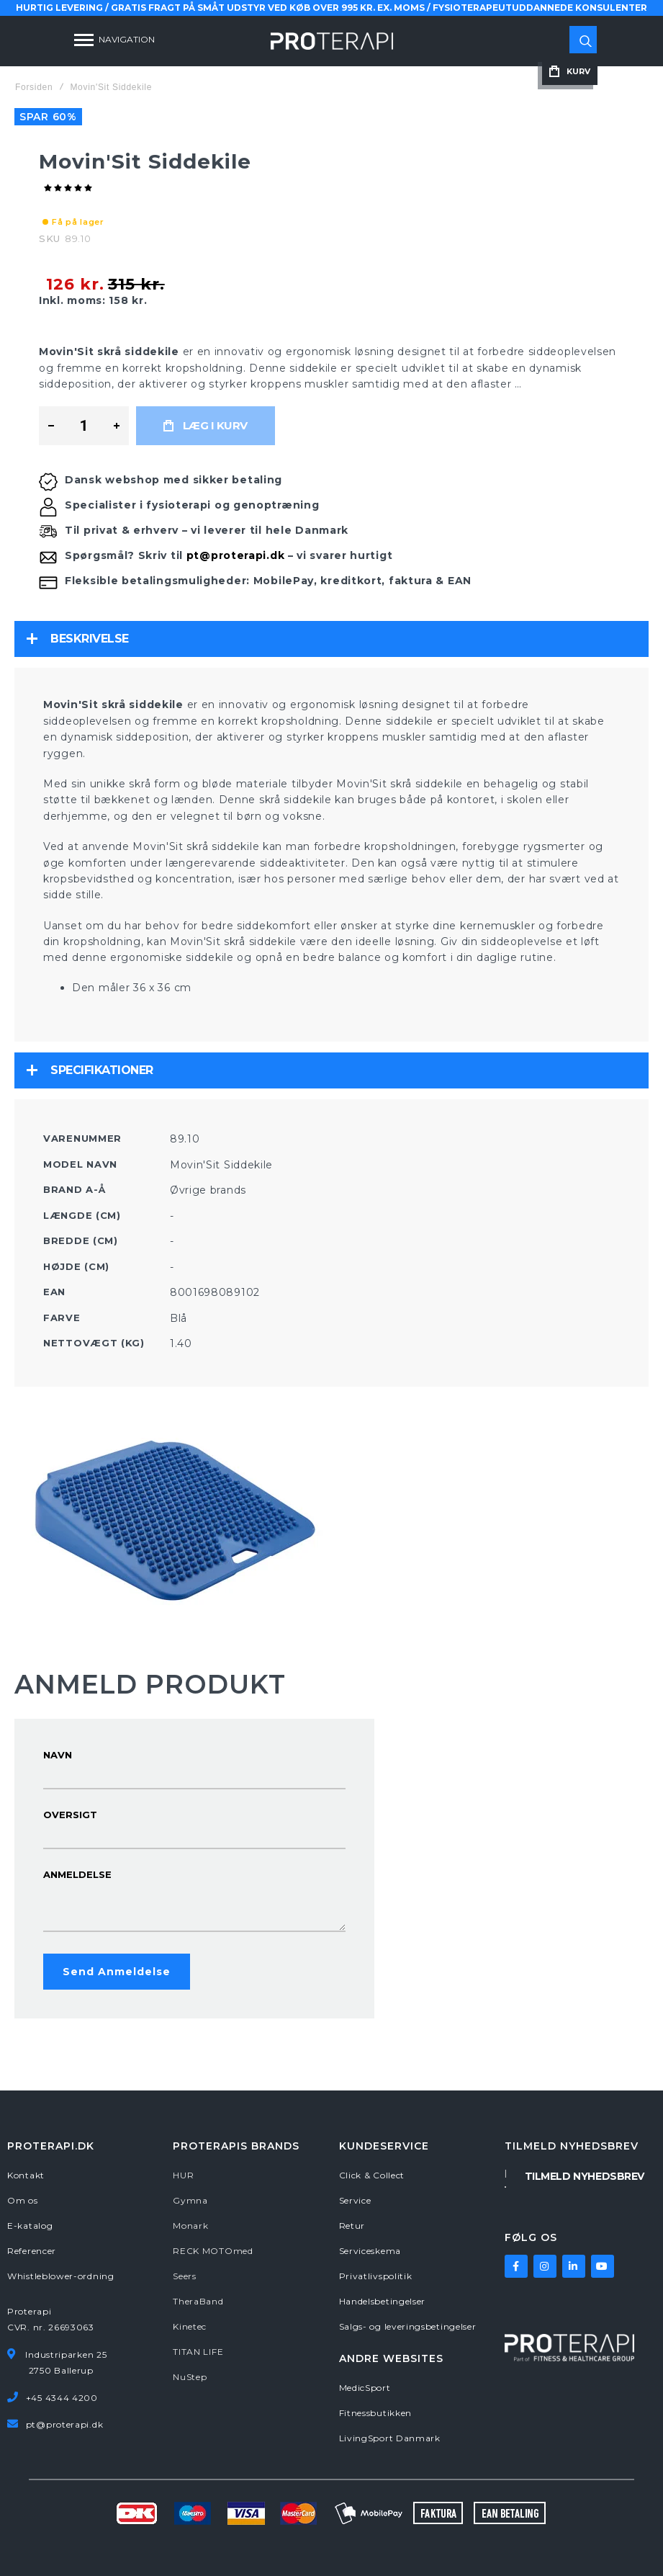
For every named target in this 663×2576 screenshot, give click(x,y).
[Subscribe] (584, 2175)
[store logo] (332, 41)
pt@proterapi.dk (235, 555)
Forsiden (34, 87)
